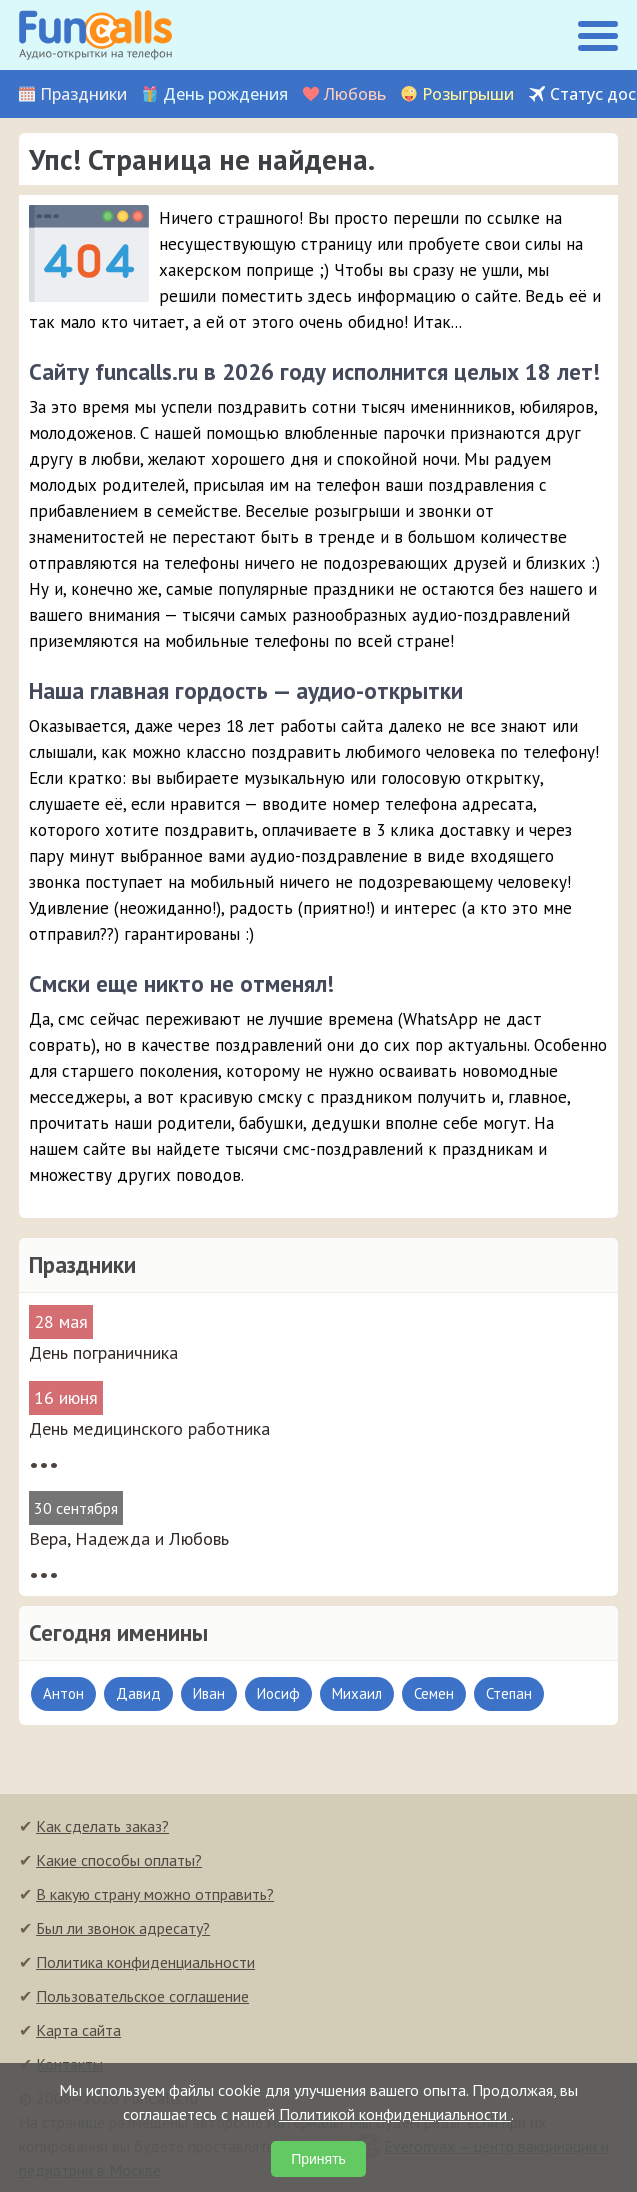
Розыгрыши (468, 94)
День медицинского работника (149, 1428)
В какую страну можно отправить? (155, 1894)
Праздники (83, 94)
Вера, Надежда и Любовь (129, 1538)
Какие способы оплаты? (119, 1860)
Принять (318, 2159)
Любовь (355, 94)
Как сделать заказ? (102, 1826)
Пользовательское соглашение (142, 1996)
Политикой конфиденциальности (395, 2114)
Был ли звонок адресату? (123, 1928)
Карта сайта (78, 2030)
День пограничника (103, 1352)
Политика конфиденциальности (145, 1962)
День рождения (225, 94)
